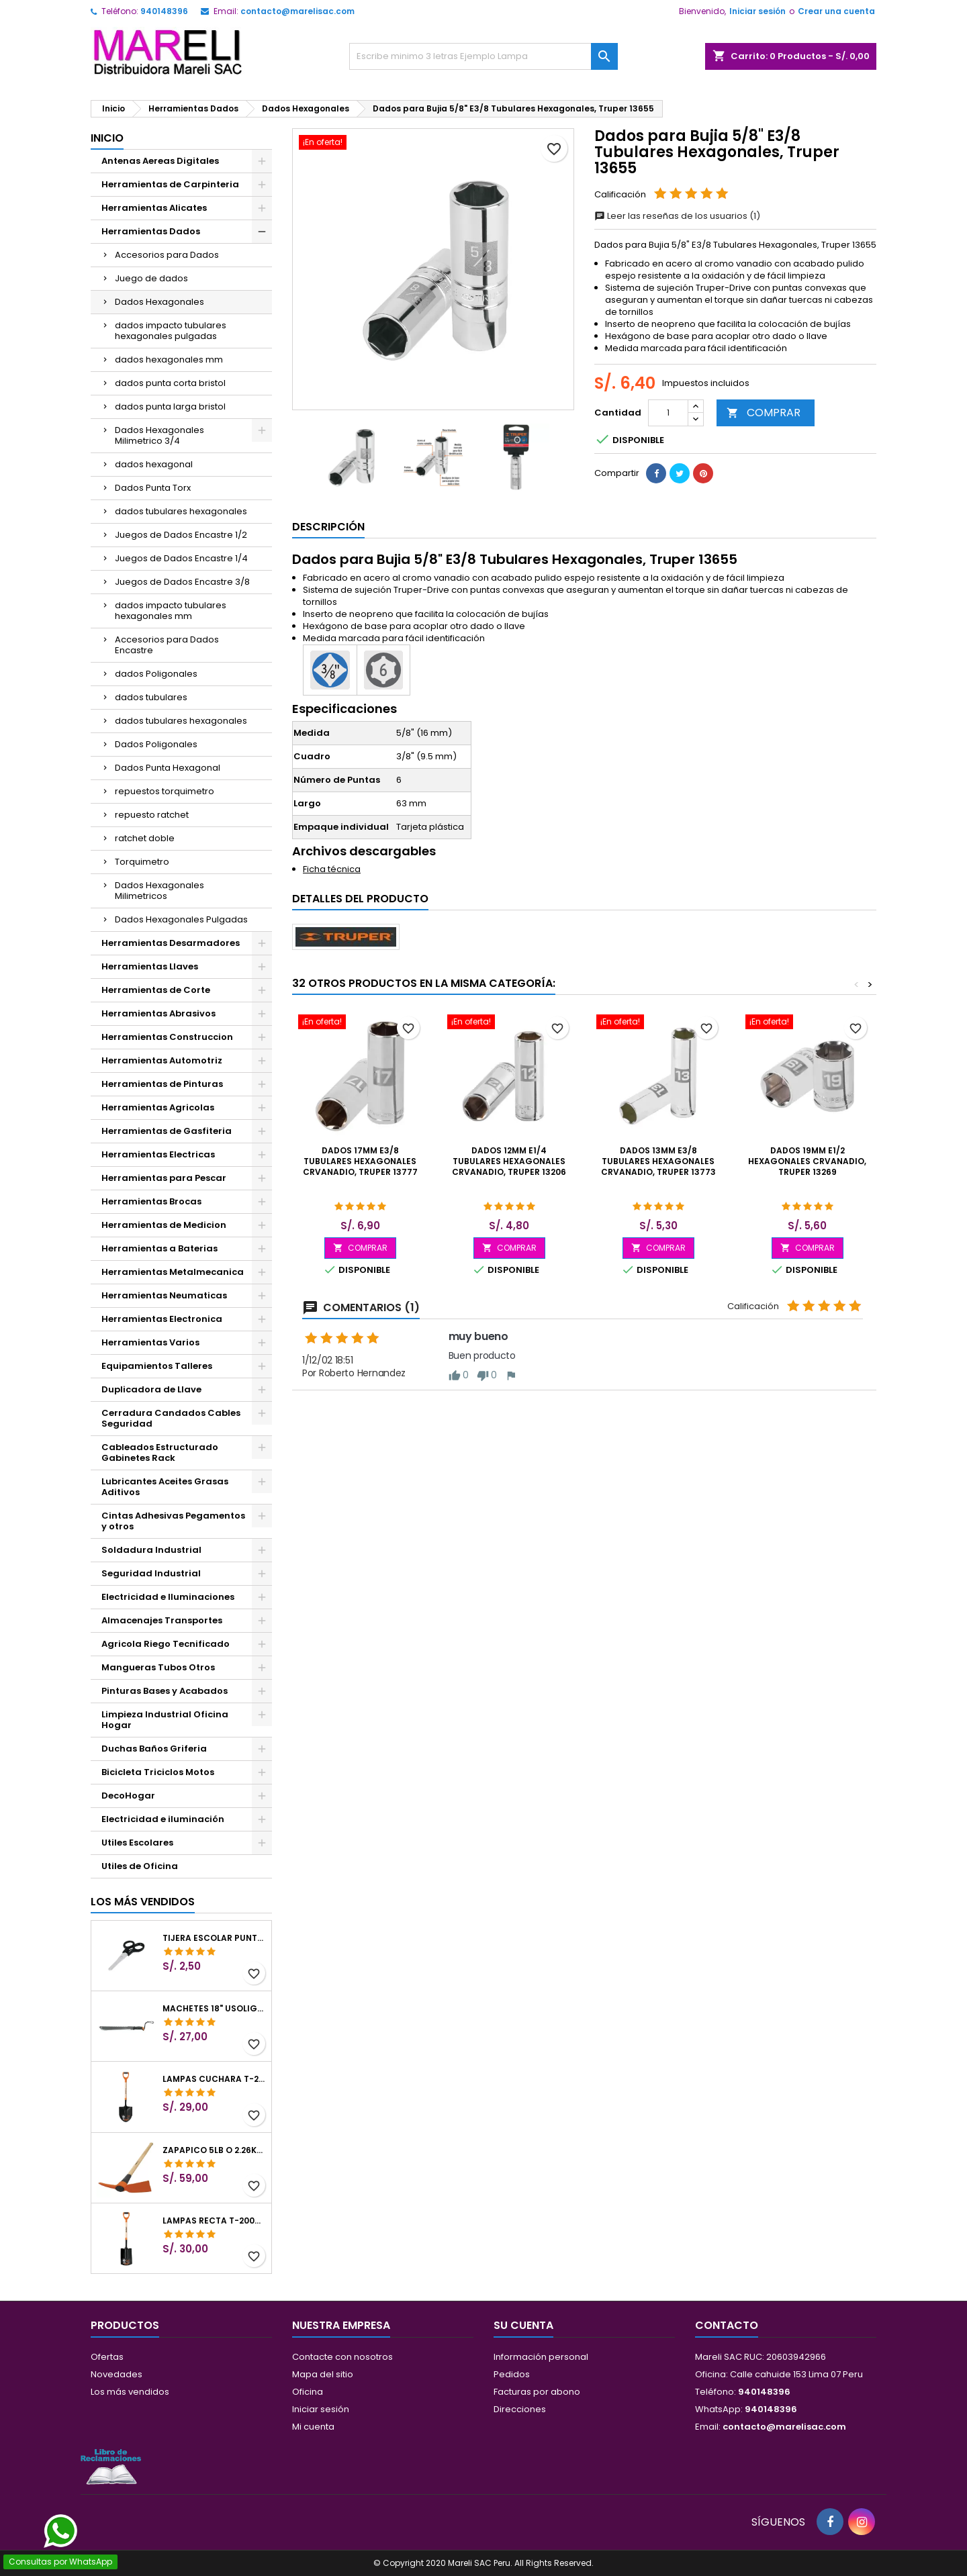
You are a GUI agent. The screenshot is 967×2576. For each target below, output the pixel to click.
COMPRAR (763, 412)
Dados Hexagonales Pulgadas (181, 919)
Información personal (541, 2356)
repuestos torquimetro (164, 791)
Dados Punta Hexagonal (167, 767)
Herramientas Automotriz (161, 1060)
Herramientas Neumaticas (164, 1295)
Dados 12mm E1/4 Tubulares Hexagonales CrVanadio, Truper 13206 (509, 1161)
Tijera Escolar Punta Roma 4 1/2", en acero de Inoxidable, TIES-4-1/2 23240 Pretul (214, 1938)
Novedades (116, 2374)
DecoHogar (128, 1795)
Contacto (726, 2325)
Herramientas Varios (150, 1342)
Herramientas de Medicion (163, 1225)
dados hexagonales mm (169, 359)
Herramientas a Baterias (159, 1248)
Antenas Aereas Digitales (160, 160)
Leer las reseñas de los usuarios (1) (677, 215)
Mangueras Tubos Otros (158, 1667)
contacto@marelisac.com (297, 11)
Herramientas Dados (150, 231)
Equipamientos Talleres (156, 1365)
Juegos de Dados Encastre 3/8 (182, 581)
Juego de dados (151, 278)
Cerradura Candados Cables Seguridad (170, 1418)
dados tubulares (151, 697)
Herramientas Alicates (154, 207)
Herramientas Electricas (158, 1154)
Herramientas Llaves (149, 966)
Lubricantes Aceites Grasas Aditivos (164, 1486)
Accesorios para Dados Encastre (167, 645)
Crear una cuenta (836, 11)
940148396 (164, 11)
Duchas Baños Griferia (154, 1748)
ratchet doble (145, 838)
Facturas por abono (537, 2391)
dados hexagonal (154, 464)
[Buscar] (483, 56)
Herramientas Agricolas (157, 1107)
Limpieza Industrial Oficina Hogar (164, 1719)
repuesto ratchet (152, 814)
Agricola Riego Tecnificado (165, 1643)
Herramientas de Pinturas (162, 1084)
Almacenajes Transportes (161, 1620)
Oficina (307, 2391)
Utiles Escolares (137, 1842)
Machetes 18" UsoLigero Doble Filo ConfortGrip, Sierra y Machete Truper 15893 (214, 2009)
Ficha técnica (332, 869)
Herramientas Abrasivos (158, 1013)
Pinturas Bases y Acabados (164, 1690)
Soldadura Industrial (151, 1549)
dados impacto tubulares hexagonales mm (170, 610)
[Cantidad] (668, 412)
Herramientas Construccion (167, 1037)
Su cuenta (523, 2325)
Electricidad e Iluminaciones (167, 1596)
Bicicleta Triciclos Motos (157, 1772)
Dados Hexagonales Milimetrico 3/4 (159, 435)
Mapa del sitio (322, 2374)
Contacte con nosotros (342, 2356)
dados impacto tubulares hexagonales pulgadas (170, 330)
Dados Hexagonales (159, 301)
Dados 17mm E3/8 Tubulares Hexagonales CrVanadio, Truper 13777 (360, 1161)
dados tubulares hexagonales (181, 511)
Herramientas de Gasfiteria (166, 1131)
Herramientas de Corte (155, 990)
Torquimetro (142, 861)
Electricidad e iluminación (162, 1819)
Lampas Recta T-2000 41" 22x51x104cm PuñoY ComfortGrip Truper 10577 (214, 2221)
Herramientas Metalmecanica (172, 1272)
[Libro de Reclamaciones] (111, 2466)
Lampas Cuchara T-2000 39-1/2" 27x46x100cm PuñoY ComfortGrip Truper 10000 (214, 2079)
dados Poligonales (156, 673)
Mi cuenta (313, 2426)
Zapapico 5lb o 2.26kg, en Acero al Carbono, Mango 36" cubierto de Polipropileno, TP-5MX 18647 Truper (214, 2150)
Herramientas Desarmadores (170, 943)
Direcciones (520, 2409)
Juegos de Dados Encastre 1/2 (181, 534)
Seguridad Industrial (151, 1573)
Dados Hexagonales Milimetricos (159, 890)
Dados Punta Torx (153, 487)
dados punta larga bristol (170, 406)
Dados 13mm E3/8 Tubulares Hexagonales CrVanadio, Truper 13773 (658, 1161)
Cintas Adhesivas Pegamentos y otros (173, 1521)
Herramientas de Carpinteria (170, 184)
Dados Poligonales (156, 744)
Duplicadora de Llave (151, 1389)
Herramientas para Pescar (163, 1178)
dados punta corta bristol (170, 383)
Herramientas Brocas (151, 1201)
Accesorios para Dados (167, 254)
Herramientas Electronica (161, 1319)
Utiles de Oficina (139, 1866)
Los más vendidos (143, 1901)
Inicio (107, 138)
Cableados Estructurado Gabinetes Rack (159, 1452)
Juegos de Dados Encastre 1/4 (181, 558)
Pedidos (512, 2374)
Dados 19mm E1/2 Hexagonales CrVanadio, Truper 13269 (807, 1161)
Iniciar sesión (757, 11)
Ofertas (107, 2356)
